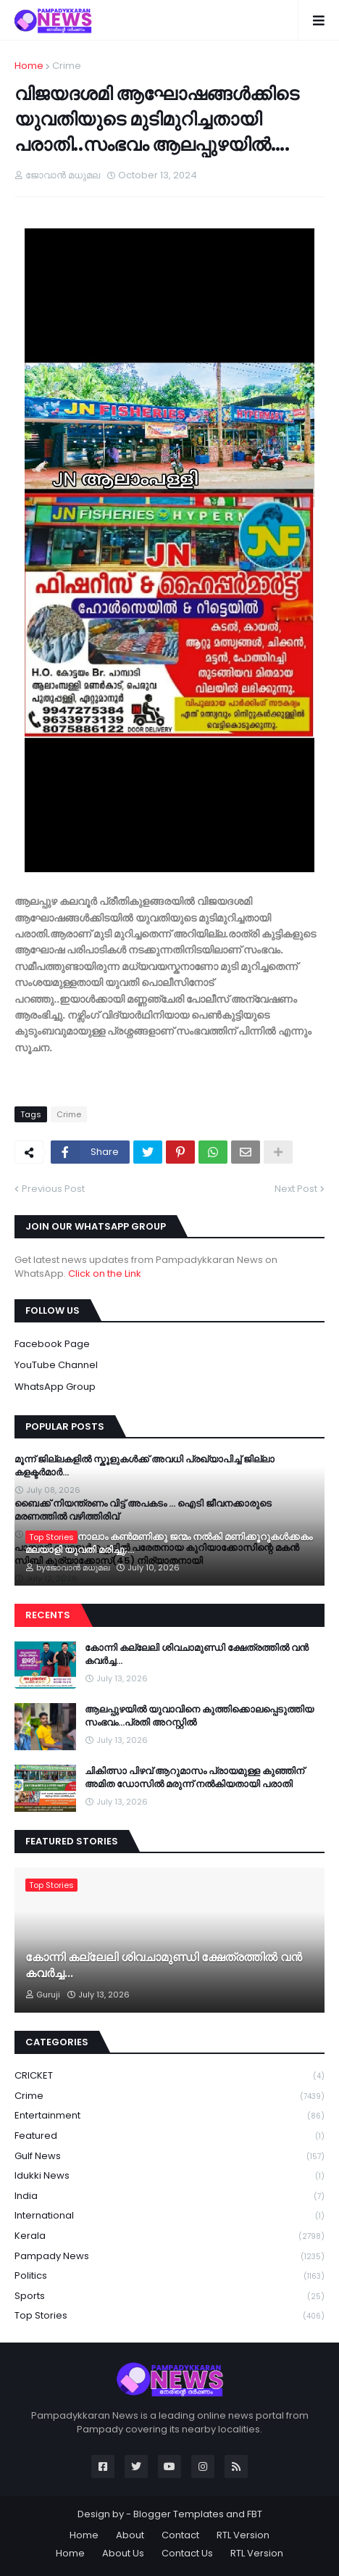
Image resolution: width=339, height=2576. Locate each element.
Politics (169, 2276)
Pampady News (169, 2256)
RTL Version (243, 2535)
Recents (47, 1615)
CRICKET (169, 2076)
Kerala (169, 2236)
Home (28, 66)
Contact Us (187, 2553)
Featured (169, 2136)
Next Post (296, 1189)
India (169, 2196)
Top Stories (169, 2315)
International (169, 2216)
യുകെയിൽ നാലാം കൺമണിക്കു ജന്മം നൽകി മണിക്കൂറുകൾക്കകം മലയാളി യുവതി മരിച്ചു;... (168, 1544)
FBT (254, 2514)
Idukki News (169, 2176)
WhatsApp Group (55, 1386)
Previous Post (53, 1189)
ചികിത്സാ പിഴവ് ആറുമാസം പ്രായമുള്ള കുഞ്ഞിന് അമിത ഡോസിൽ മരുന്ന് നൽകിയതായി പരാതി (194, 1778)
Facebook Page (52, 1344)
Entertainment (169, 2116)
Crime (66, 66)
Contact (180, 2535)
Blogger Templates (178, 2514)
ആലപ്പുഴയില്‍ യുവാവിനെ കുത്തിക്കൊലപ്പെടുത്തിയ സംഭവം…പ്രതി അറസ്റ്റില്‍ (199, 1716)
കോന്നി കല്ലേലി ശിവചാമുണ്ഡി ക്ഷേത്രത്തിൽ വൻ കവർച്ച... (197, 1654)
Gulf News (169, 2156)
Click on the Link (104, 1273)
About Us (123, 2553)
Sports (169, 2296)
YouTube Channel (56, 1365)
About (130, 2535)
